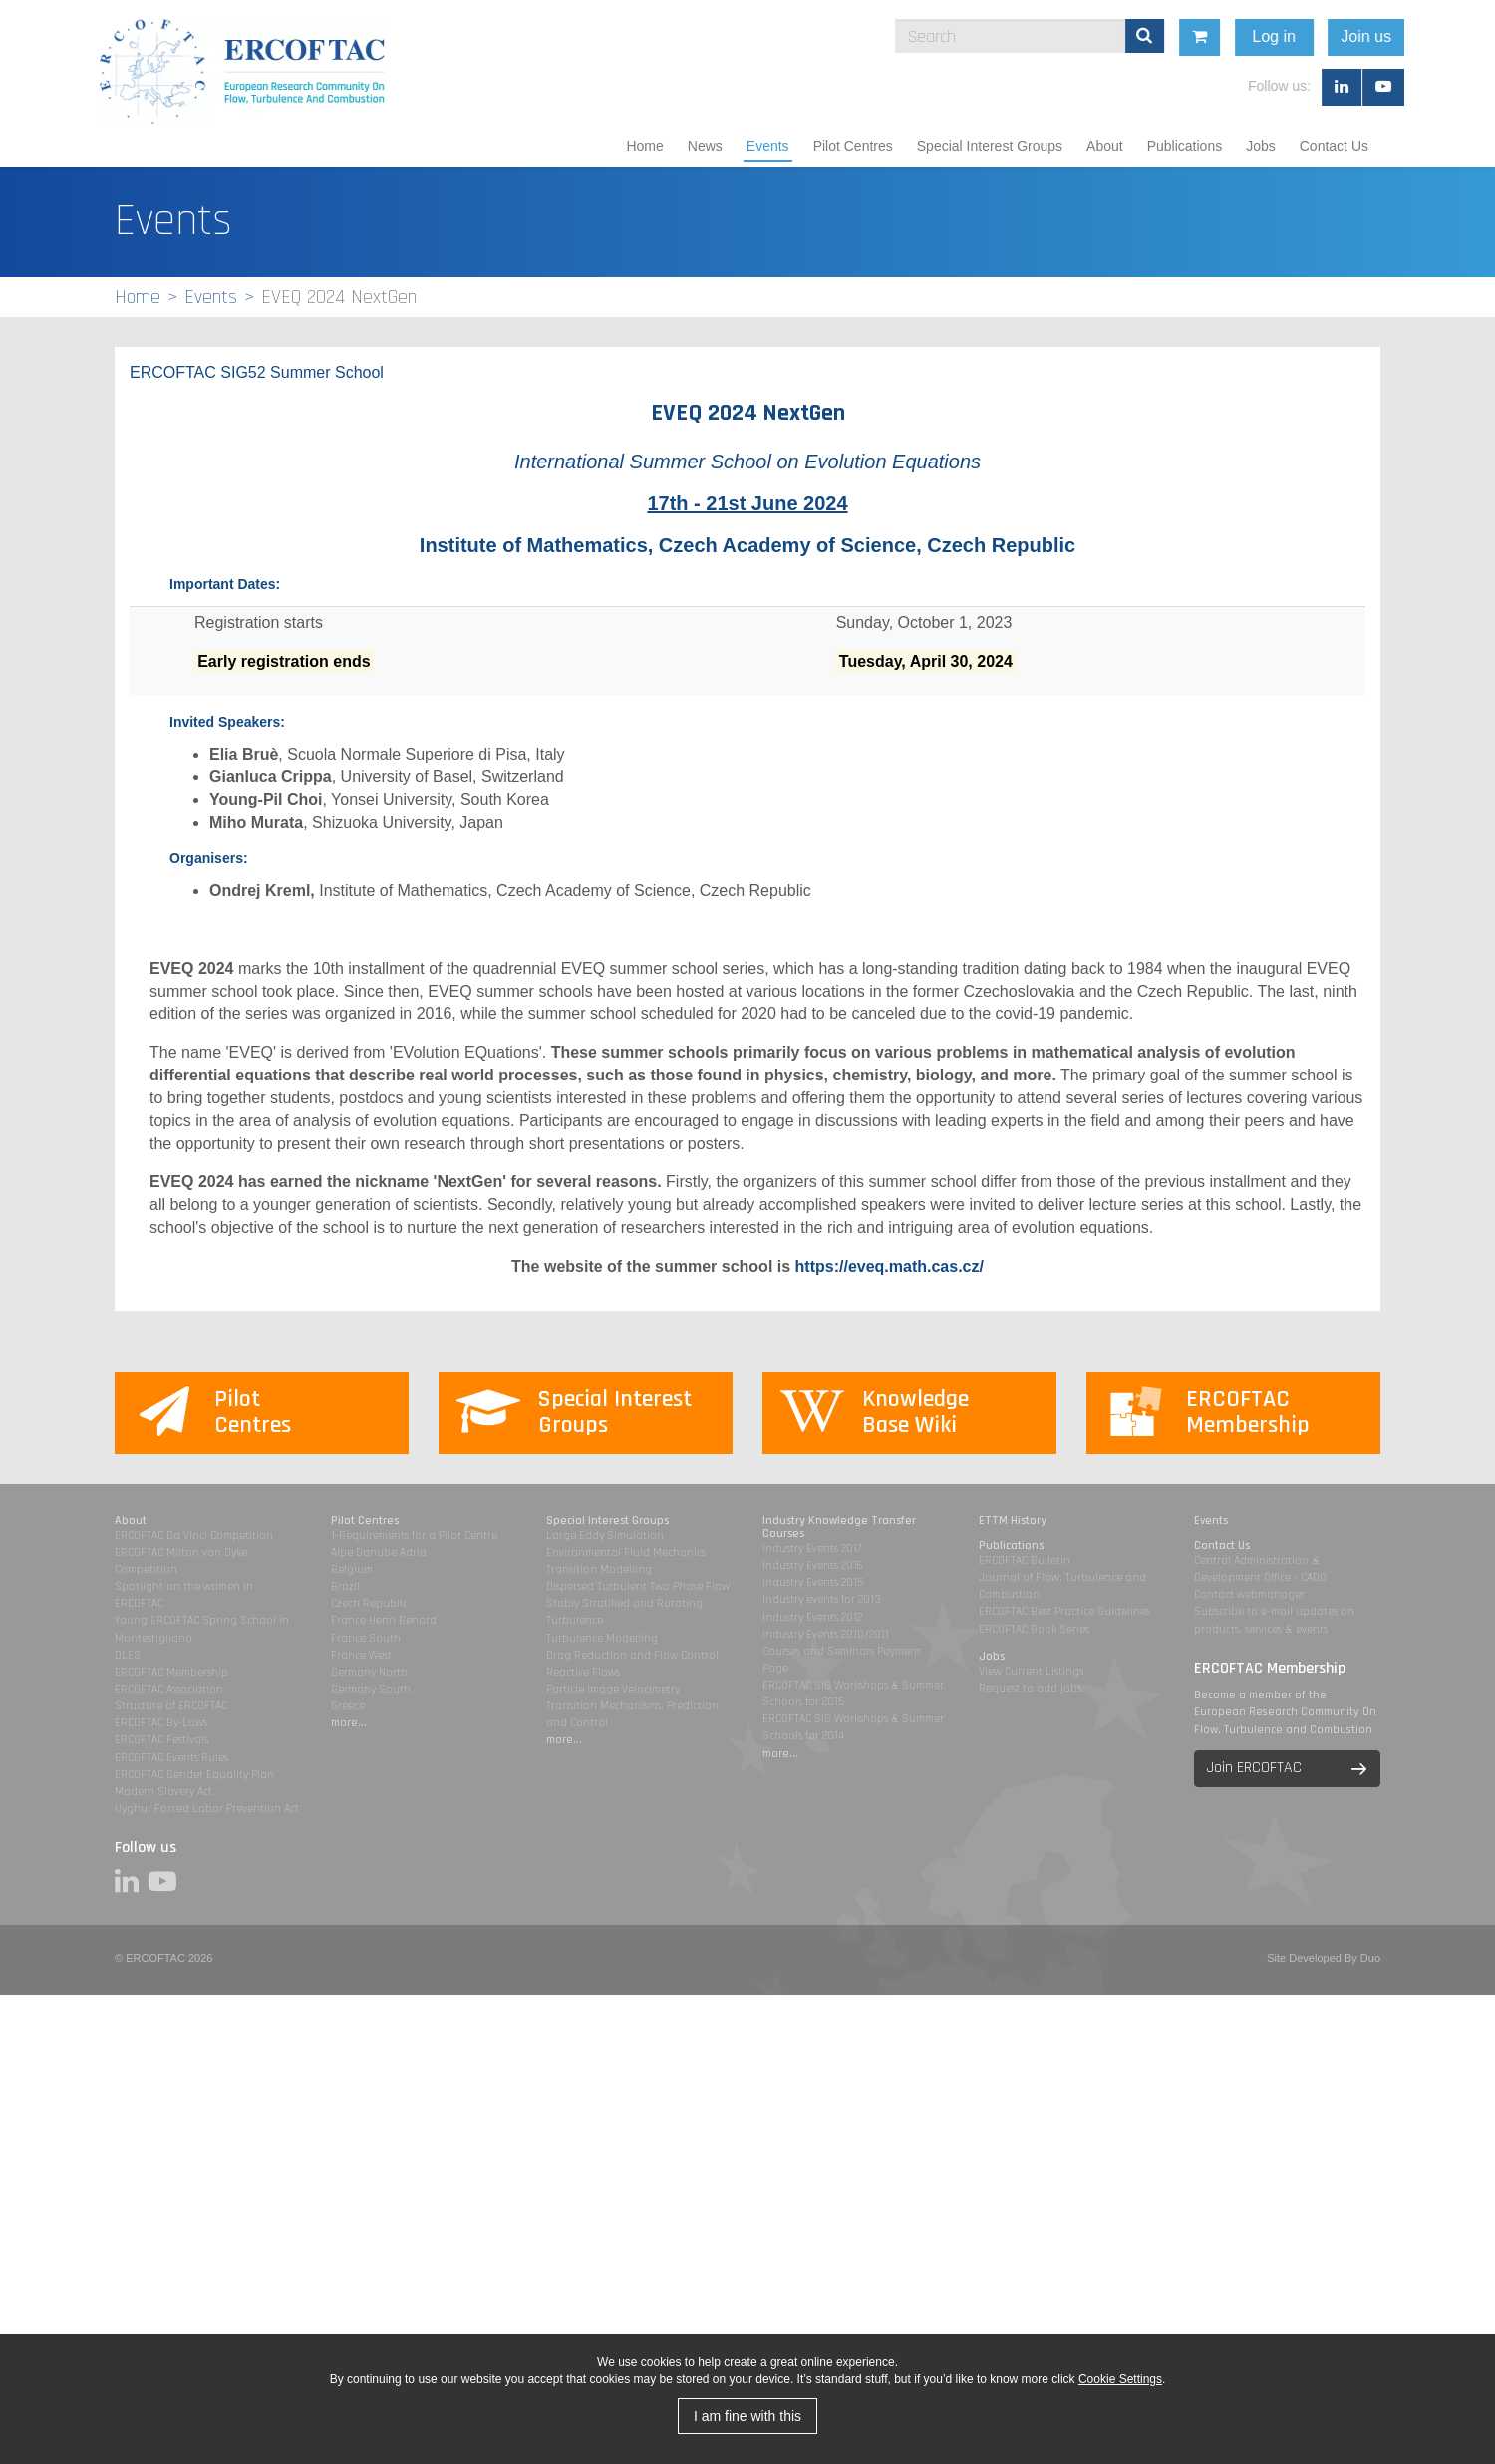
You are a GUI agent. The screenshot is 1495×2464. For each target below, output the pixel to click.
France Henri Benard (384, 1620)
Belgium (352, 1569)
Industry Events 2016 (812, 1565)
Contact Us (1334, 146)
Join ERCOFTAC (1254, 1767)
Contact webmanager (1249, 1594)
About (1104, 146)
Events (768, 146)
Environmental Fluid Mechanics (626, 1552)
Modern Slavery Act (163, 1791)
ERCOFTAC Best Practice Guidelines (1064, 1611)
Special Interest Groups (989, 146)
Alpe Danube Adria (379, 1552)
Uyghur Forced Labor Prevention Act (207, 1808)
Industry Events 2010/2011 (825, 1634)
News (705, 146)
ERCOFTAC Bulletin (1024, 1560)
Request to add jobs (1030, 1688)
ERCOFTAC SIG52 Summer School (257, 372)
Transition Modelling (599, 1569)
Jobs (1261, 146)
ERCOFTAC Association (169, 1689)
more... (349, 1722)
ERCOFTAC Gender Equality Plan (194, 1774)
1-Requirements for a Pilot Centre (414, 1535)
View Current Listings (1031, 1671)
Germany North (369, 1672)
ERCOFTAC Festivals (161, 1739)
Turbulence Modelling (602, 1638)
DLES (128, 1655)
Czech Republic (369, 1603)
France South (366, 1638)
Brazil (345, 1586)
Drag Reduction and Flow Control (632, 1655)
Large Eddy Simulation (605, 1535)
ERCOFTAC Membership (171, 1672)
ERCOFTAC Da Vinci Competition (194, 1535)
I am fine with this (747, 2416)
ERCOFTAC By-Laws (161, 1722)
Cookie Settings (1120, 2379)
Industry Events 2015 (812, 1582)
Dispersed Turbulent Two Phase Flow (638, 1586)
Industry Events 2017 (811, 1548)
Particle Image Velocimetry (613, 1689)
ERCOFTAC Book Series (1034, 1629)
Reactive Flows (583, 1672)
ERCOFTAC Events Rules (171, 1757)
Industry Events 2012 (812, 1617)
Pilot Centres (853, 146)
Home (644, 146)
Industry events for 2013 (821, 1599)
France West (361, 1655)
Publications (1185, 146)
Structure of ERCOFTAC (171, 1705)
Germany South (371, 1689)
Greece (348, 1705)
